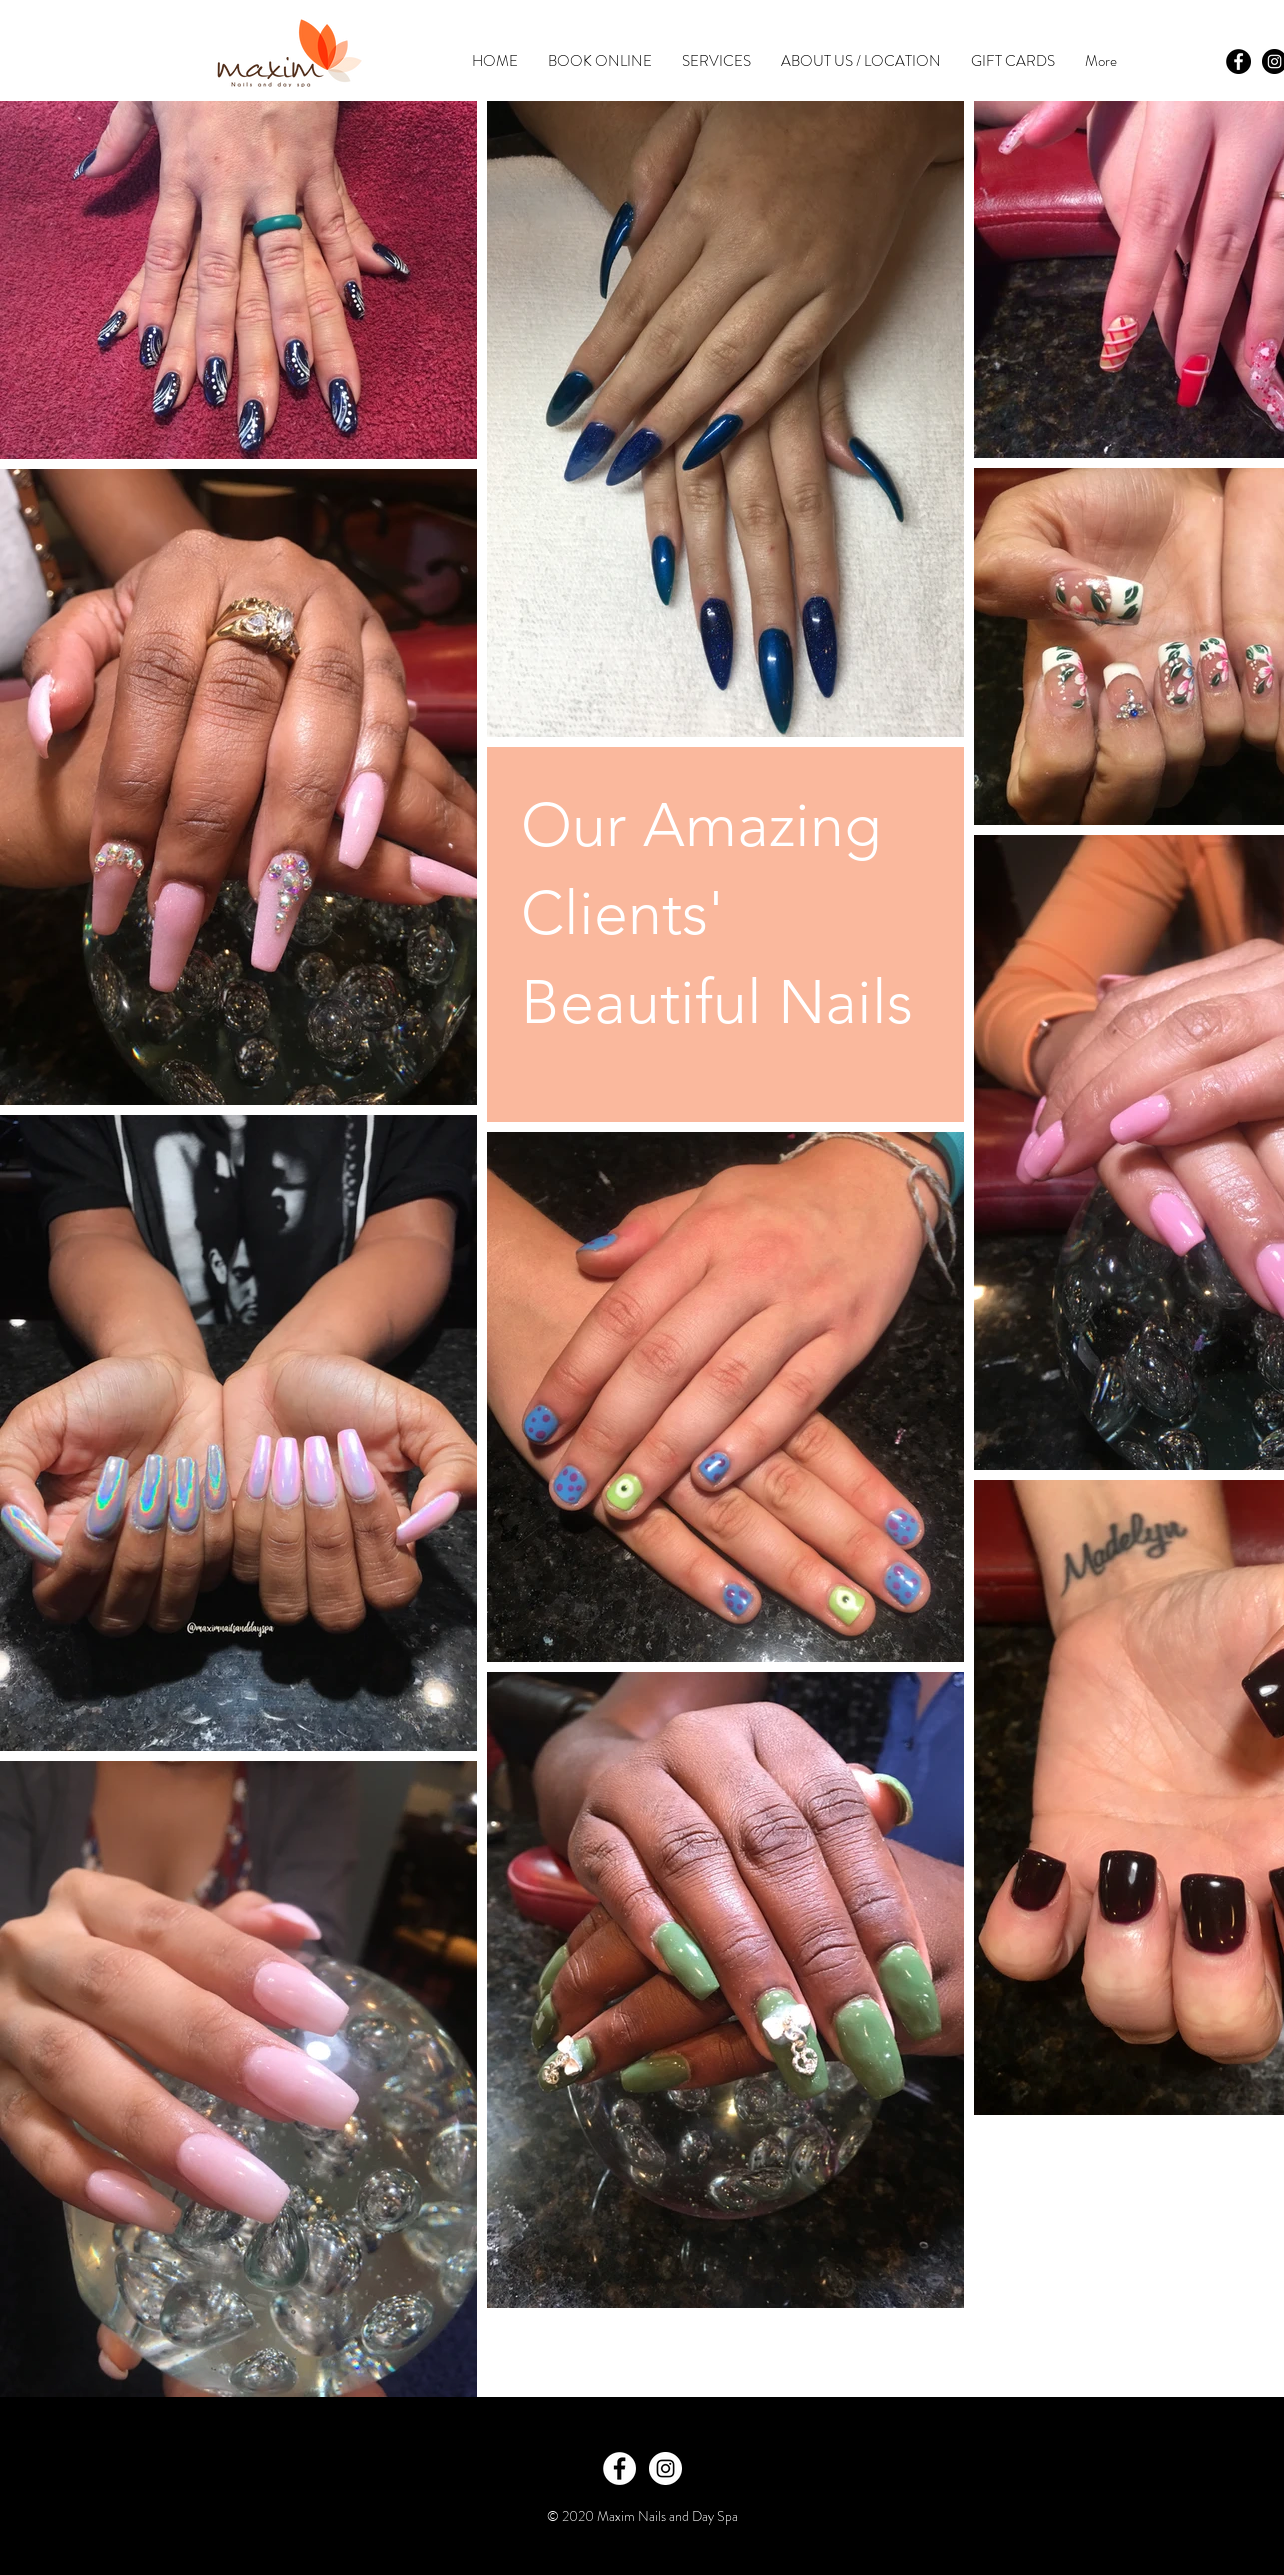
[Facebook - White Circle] (619, 2468)
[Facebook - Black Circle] (1238, 61)
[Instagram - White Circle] (665, 2468)
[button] (716, 61)
